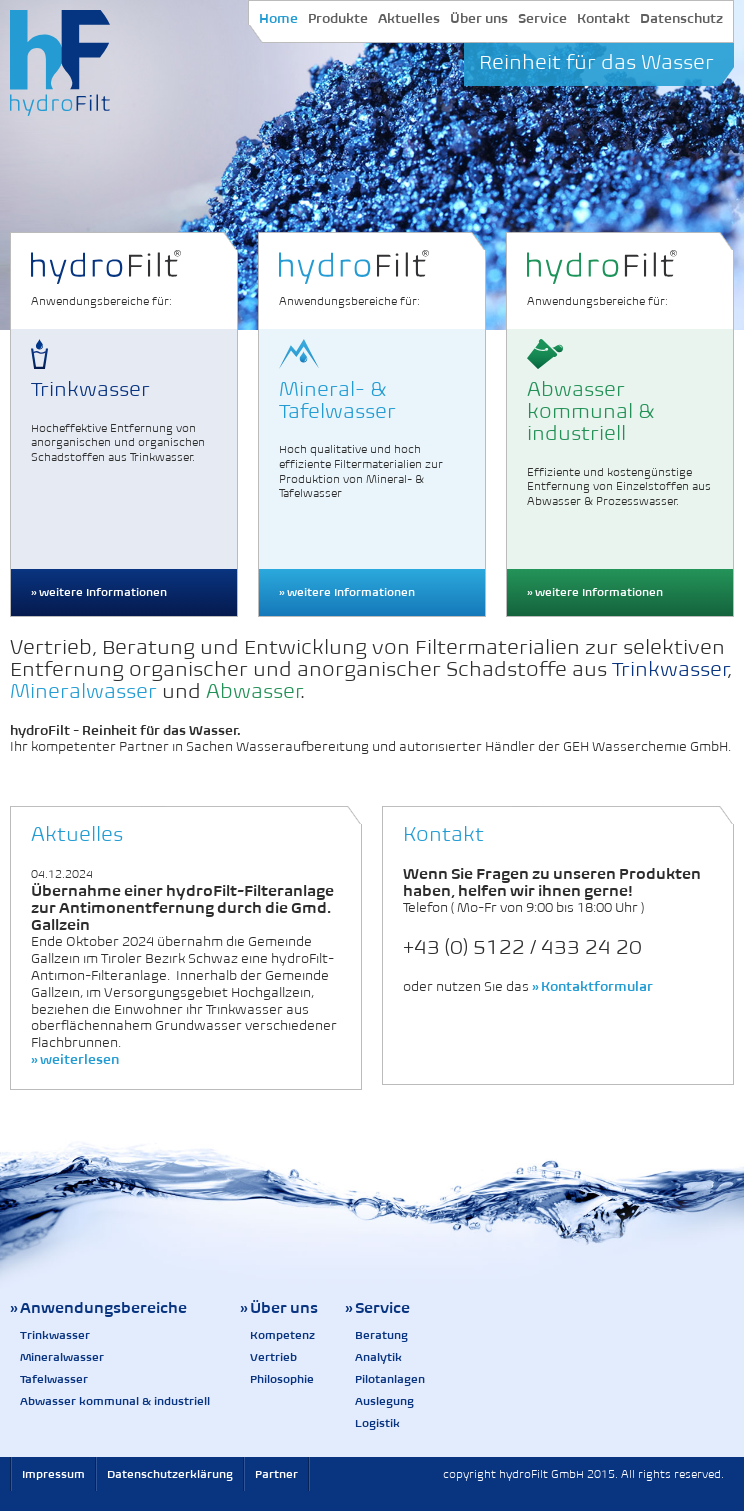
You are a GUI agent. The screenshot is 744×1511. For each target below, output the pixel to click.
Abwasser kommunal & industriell (115, 1401)
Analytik (378, 1357)
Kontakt (603, 18)
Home (278, 18)
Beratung (381, 1335)
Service (542, 18)
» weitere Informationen (99, 592)
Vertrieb (273, 1357)
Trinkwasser (55, 1335)
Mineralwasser (62, 1357)
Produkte (338, 18)
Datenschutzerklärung (170, 1474)
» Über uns (279, 1307)
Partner (276, 1474)
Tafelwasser (54, 1379)
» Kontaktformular (592, 986)
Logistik (377, 1423)
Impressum (53, 1474)
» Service (377, 1307)
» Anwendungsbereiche (98, 1307)
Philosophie (282, 1379)
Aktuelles (409, 18)
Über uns (479, 18)
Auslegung (384, 1401)
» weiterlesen (75, 1059)
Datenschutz (681, 18)
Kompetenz (282, 1335)
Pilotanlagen (390, 1379)
